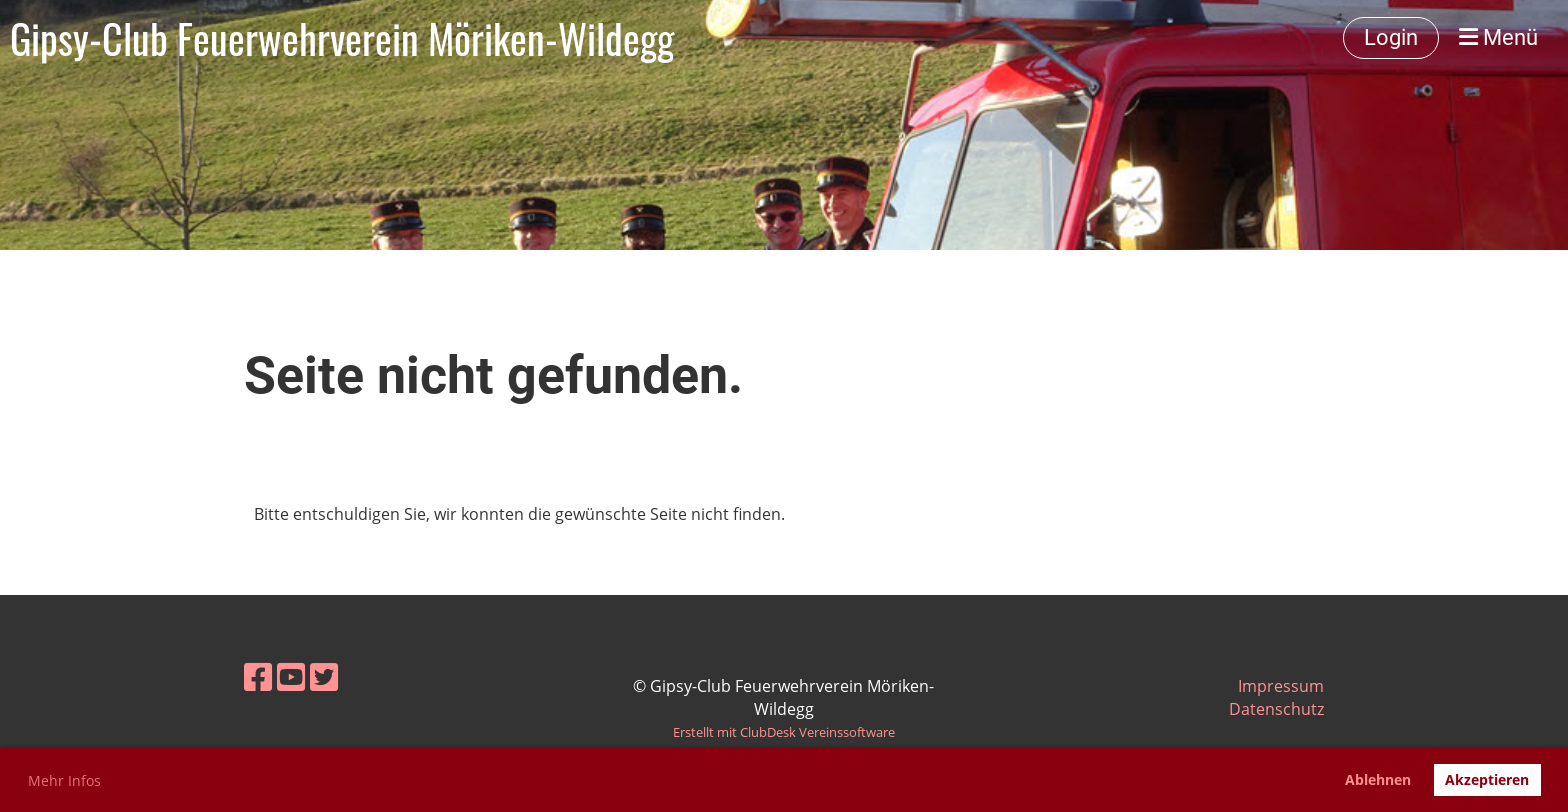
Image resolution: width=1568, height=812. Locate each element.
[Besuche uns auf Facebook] (258, 676)
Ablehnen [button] (1378, 779)
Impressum (1281, 686)
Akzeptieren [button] (1487, 779)
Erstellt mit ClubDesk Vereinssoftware (784, 732)
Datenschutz (1276, 709)
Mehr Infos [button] (64, 780)
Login (1391, 37)
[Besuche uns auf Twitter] (324, 676)
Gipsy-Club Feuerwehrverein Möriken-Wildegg (342, 38)
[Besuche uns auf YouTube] (291, 676)
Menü (1498, 37)
